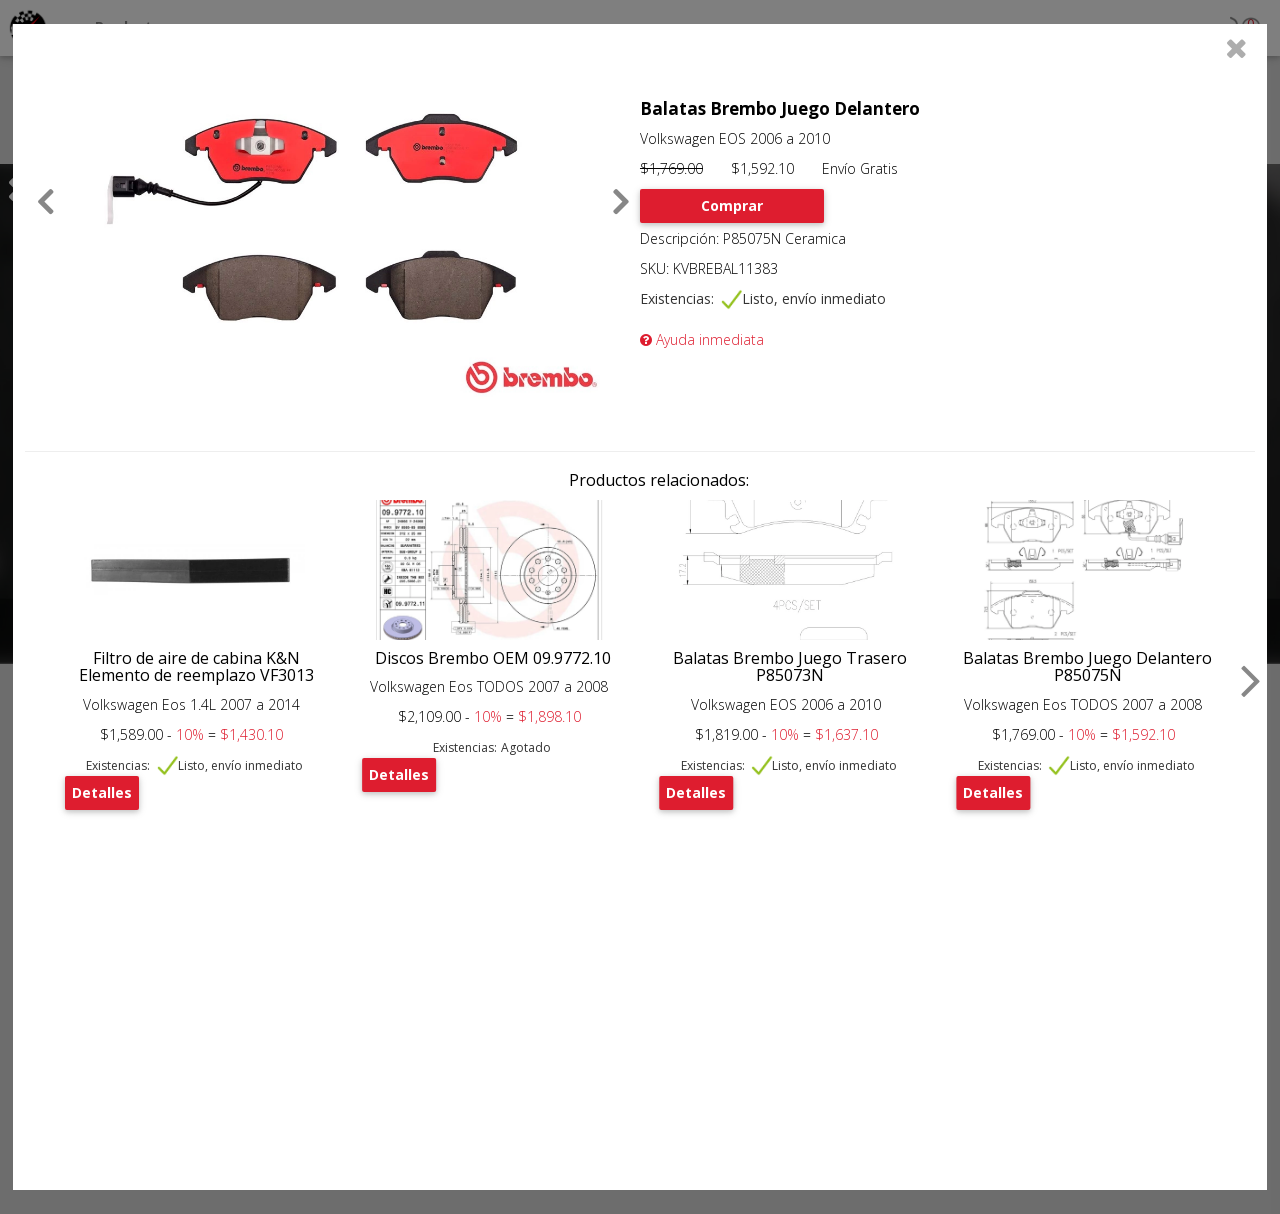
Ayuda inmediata (702, 339)
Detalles (102, 792)
